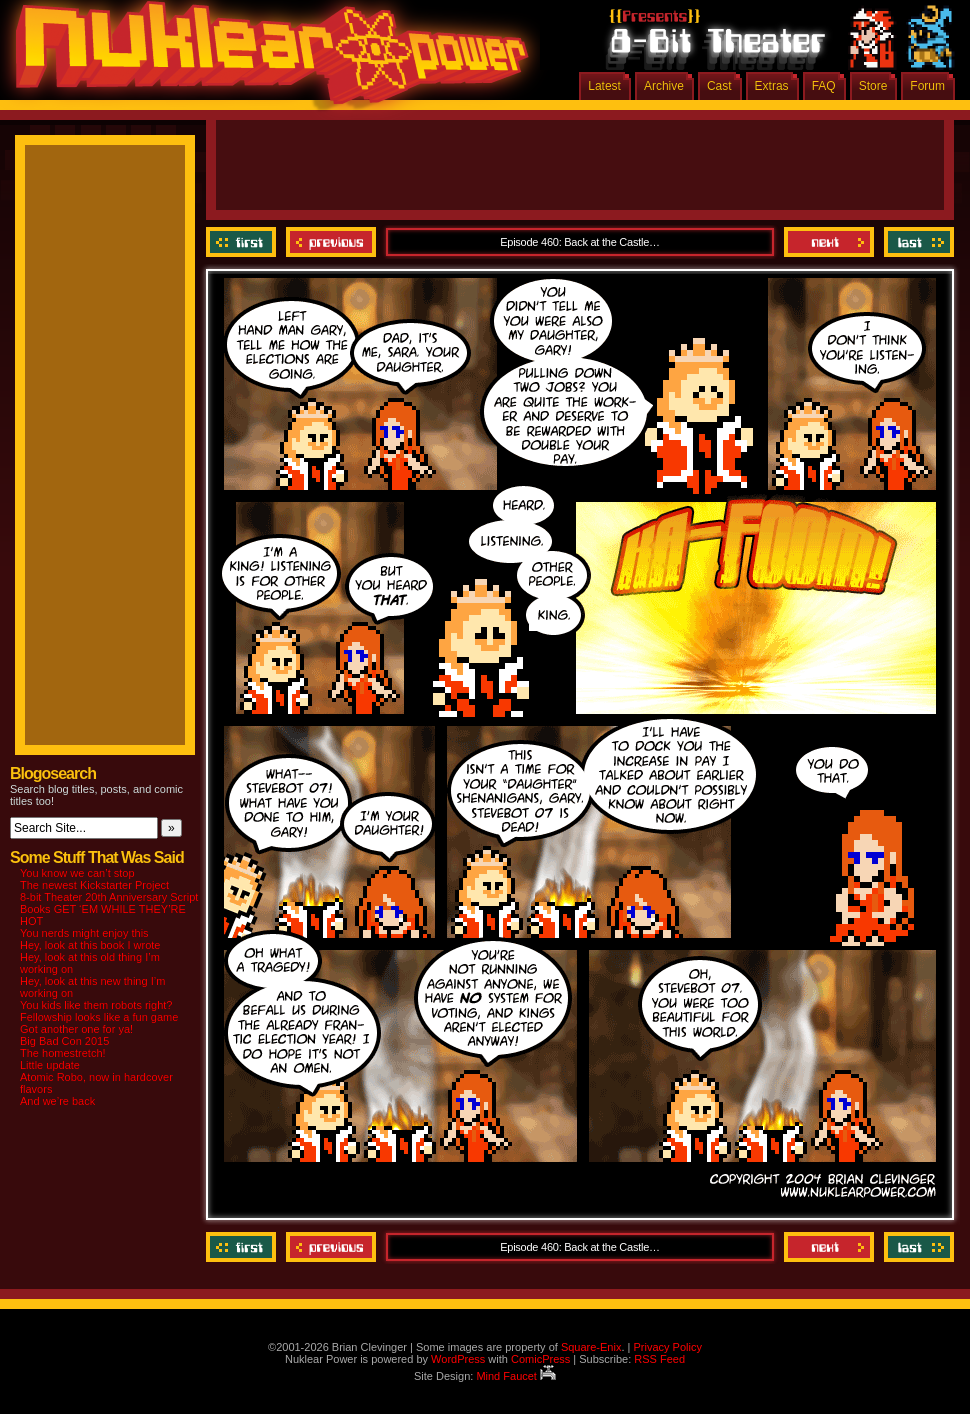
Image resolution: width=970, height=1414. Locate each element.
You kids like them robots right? (96, 1005)
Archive (664, 86)
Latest (604, 86)
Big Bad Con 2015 (64, 1041)
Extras (772, 86)
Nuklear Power (265, 60)
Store (873, 86)
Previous (331, 242)
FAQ (824, 86)
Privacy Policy (667, 1347)
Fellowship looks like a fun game (99, 1017)
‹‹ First (243, 242)
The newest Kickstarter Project (94, 885)
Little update (50, 1065)
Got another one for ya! (76, 1029)
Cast (719, 86)
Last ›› (916, 242)
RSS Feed (659, 1359)
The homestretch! (63, 1053)
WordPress (458, 1359)
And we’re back (57, 1101)
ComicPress (540, 1359)
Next (829, 242)
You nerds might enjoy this (84, 933)
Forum (927, 86)
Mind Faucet (516, 1376)
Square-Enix (591, 1347)
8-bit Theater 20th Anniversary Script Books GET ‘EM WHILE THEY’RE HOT (109, 909)
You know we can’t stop (77, 873)
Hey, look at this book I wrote (90, 945)
